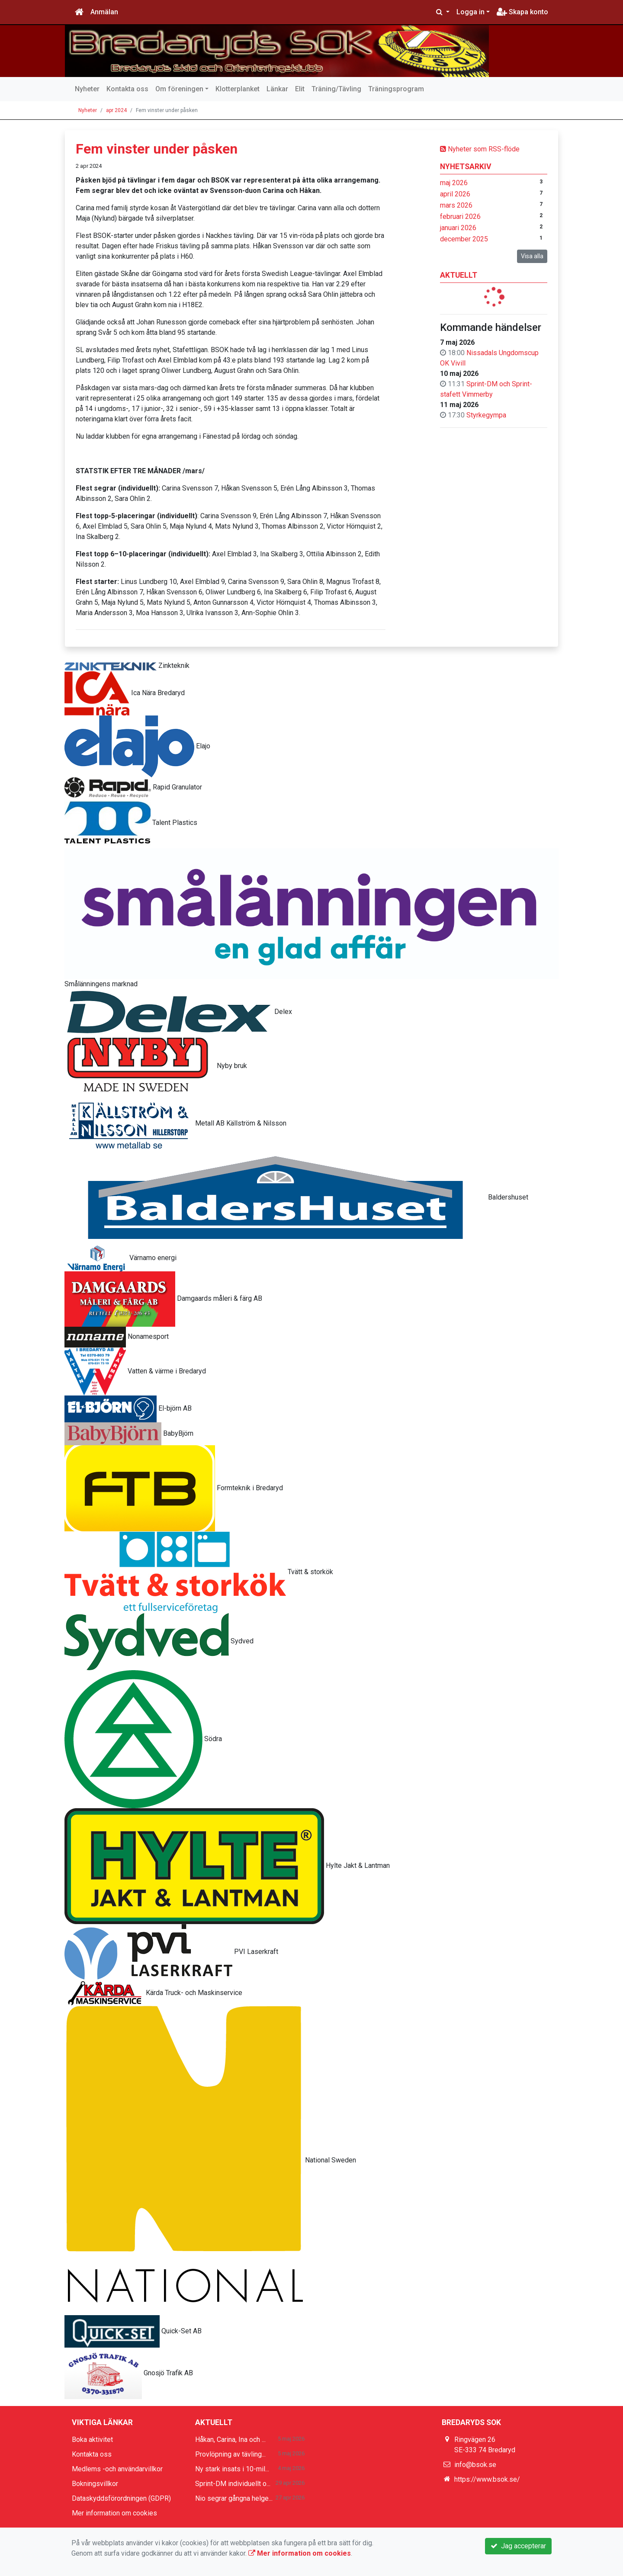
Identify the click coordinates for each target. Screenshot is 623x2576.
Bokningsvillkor (95, 2484)
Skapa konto (522, 12)
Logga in (470, 12)
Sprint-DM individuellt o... (232, 2484)
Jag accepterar (518, 2546)
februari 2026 (460, 216)
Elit (300, 89)
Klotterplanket (237, 89)
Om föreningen (179, 89)
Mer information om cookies (114, 2513)
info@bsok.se (475, 2465)
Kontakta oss (127, 89)
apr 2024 (116, 110)
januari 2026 (458, 228)
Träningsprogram (396, 89)
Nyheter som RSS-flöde (480, 149)
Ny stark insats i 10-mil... (232, 2469)
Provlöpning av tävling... (230, 2454)
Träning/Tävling (336, 89)
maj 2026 (454, 183)
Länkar (277, 89)
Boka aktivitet (92, 2439)
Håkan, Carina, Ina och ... (230, 2439)
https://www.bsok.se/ (487, 2479)
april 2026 (455, 194)
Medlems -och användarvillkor (117, 2469)
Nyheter (87, 89)
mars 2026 (456, 205)
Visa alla (532, 256)
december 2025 (464, 239)
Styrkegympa (486, 415)
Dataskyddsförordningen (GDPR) (121, 2498)
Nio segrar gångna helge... (234, 2498)
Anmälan (104, 12)
